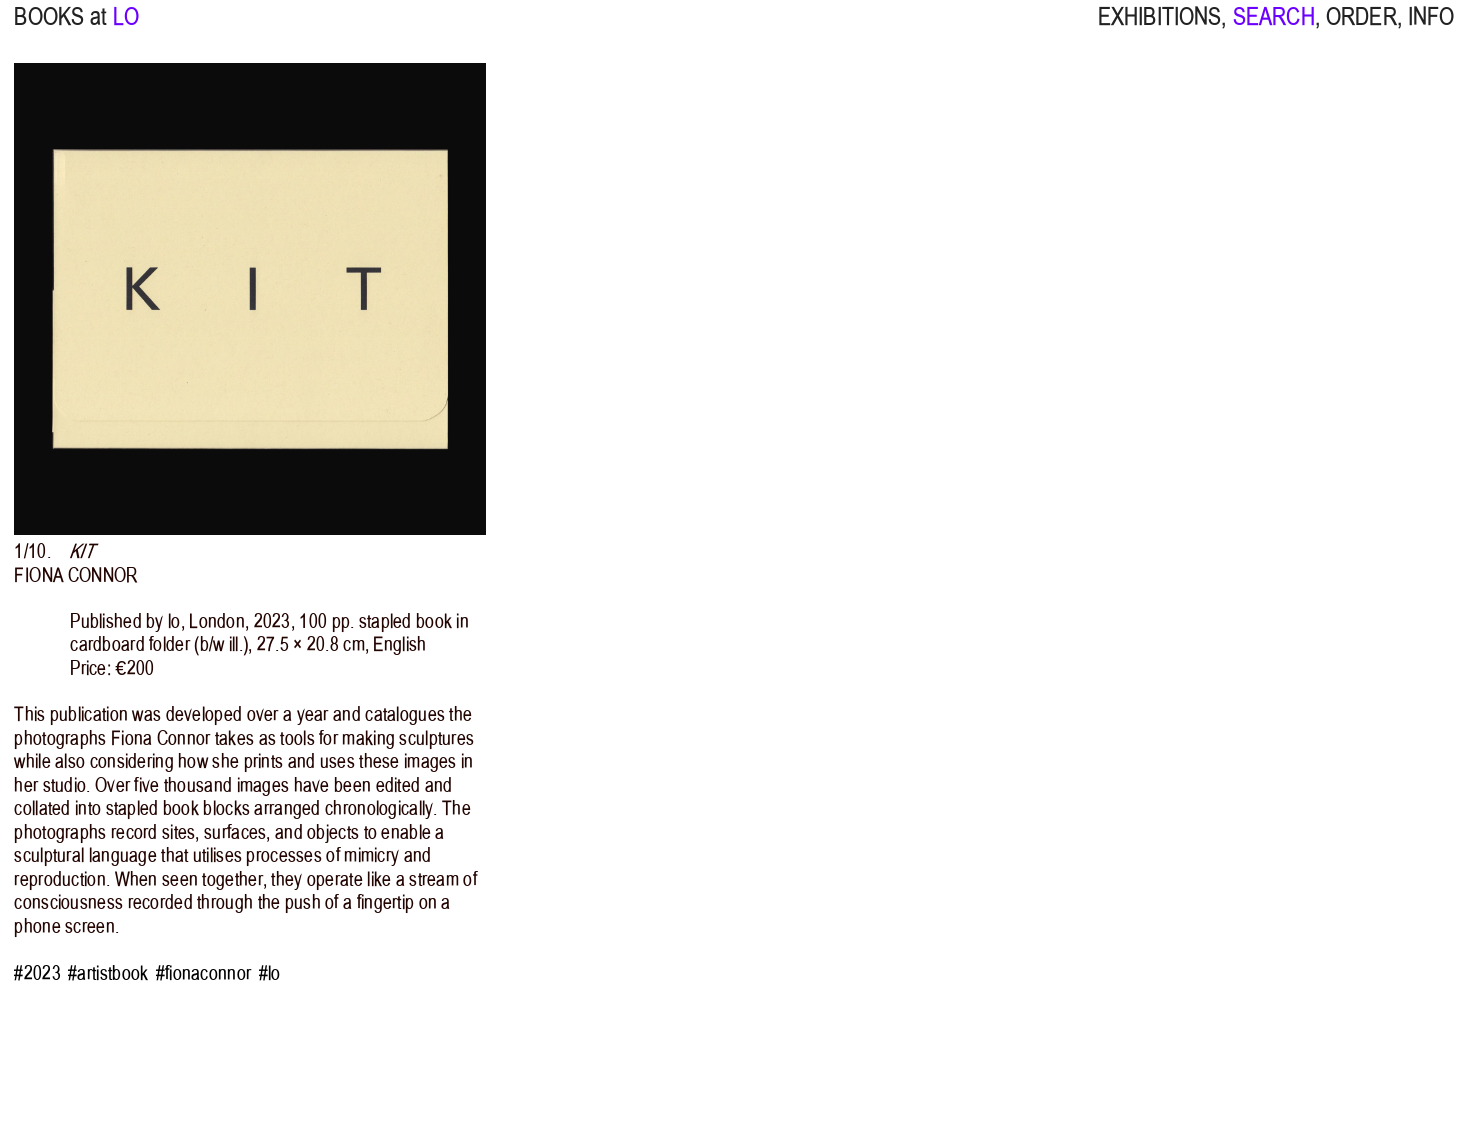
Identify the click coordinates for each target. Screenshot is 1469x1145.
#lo (270, 973)
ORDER (1361, 29)
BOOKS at (60, 29)
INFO (1431, 29)
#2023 (37, 973)
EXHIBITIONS (1160, 29)
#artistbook (108, 973)
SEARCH (1274, 29)
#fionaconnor (204, 973)
